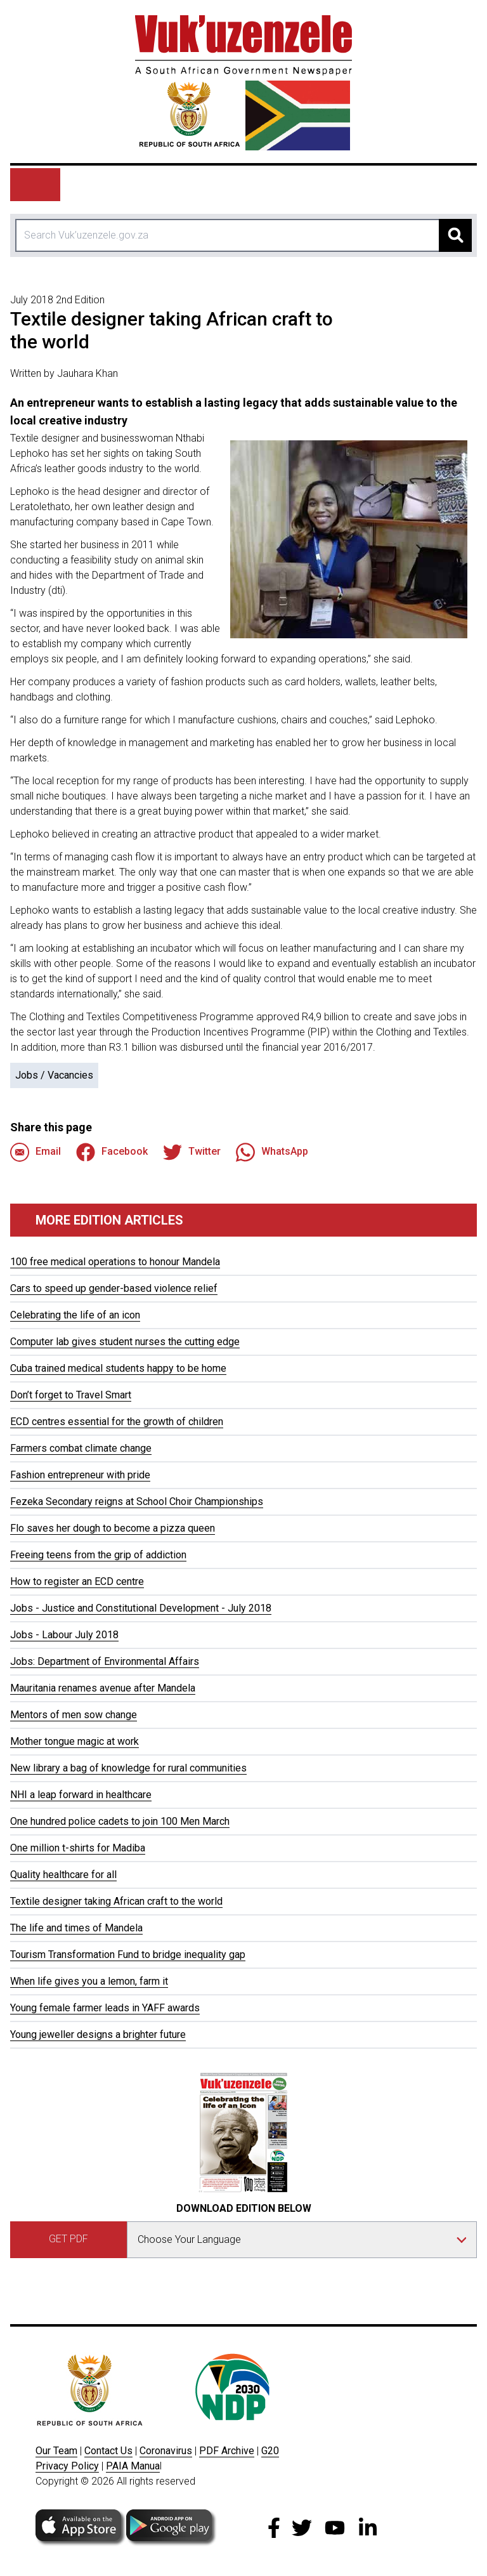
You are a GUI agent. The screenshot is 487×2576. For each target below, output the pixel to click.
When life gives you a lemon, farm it (89, 1981)
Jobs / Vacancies (54, 1075)
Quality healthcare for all (63, 1875)
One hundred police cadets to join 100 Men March (120, 1821)
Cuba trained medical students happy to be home (118, 1368)
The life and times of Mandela (76, 1928)
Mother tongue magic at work (74, 1741)
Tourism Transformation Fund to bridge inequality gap (127, 1954)
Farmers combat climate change (81, 1448)
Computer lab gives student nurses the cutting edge (125, 1342)
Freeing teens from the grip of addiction (98, 1555)
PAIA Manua (133, 2466)
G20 (270, 2451)
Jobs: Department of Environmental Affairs (104, 1661)
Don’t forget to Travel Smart (70, 1395)
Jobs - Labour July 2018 (64, 1635)
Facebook (112, 1152)
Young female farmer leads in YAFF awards (105, 2008)
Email (35, 1152)
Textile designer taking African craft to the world (116, 1901)
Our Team (56, 2451)
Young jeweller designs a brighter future (98, 2034)
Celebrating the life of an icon (75, 1315)
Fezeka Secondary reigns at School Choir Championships (136, 1501)
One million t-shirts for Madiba (77, 1848)
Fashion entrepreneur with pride (80, 1475)
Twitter (192, 1152)
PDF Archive (226, 2451)
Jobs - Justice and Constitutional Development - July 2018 (140, 1608)
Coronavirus (166, 2451)
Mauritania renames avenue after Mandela (102, 1688)
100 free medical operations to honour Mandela (115, 1262)
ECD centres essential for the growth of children (116, 1422)
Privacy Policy (67, 2466)
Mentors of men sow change (73, 1715)
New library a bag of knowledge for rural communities (128, 1768)
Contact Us (108, 2451)
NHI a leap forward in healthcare (81, 1795)
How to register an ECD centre (77, 1581)
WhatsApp (272, 1152)
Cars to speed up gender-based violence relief (114, 1288)
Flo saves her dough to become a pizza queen (112, 1528)
